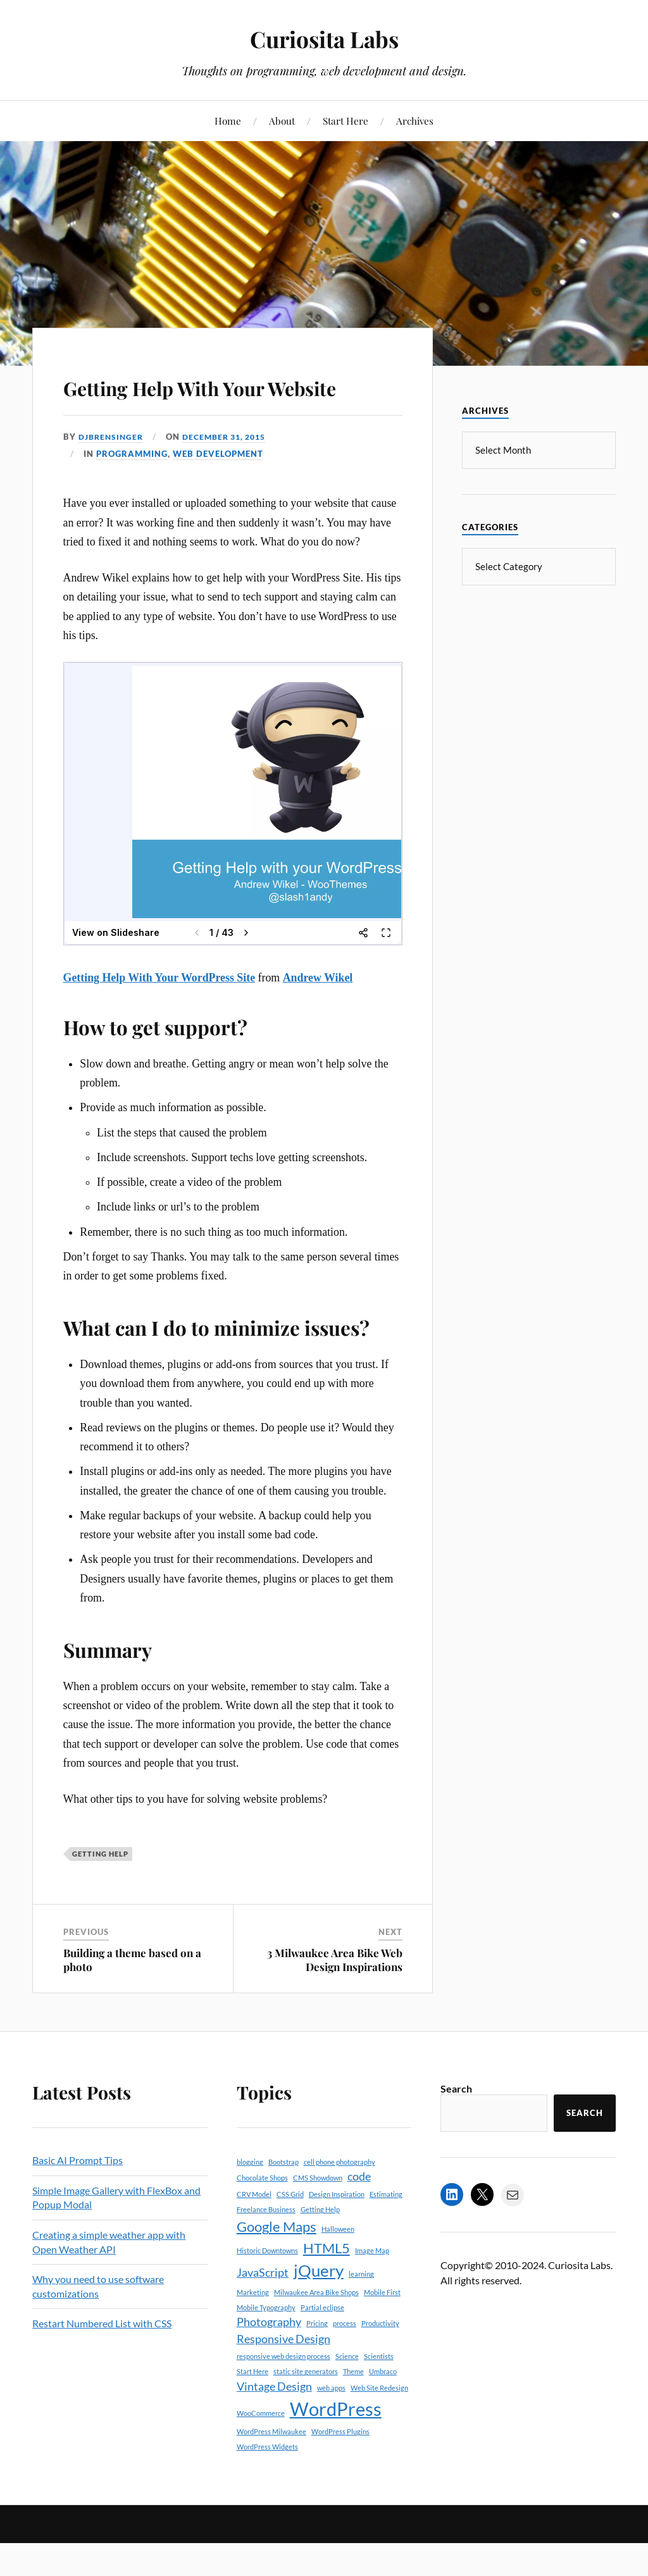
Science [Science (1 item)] (347, 2393)
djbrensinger (112, 473)
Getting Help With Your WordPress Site (159, 1014)
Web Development (218, 490)
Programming (132, 490)
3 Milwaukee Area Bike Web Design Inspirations (334, 1996)
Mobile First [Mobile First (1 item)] (382, 2328)
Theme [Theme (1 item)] (353, 2408)
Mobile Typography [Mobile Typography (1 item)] (266, 2343)
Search (456, 2125)
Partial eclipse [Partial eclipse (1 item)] (322, 2343)
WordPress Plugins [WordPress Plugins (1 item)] (340, 2468)
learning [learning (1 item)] (361, 2310)
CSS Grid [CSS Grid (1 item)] (290, 2230)
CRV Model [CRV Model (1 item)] (254, 2230)
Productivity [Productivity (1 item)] (380, 2360)
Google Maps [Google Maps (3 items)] (276, 2263)
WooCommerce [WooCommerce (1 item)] (261, 2450)
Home (228, 120)
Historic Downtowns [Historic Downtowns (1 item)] (267, 2286)
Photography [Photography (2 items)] (269, 2358)
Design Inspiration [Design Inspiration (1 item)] (336, 2230)
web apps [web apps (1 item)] (331, 2424)
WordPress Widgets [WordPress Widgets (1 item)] (267, 2483)
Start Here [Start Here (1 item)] (252, 2408)
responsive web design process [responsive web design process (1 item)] (283, 2393)
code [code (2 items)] (359, 2213)
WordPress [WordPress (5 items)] (336, 2445)
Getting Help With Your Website (211, 402)
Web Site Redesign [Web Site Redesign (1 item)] (379, 2424)
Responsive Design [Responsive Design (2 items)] (283, 2375)
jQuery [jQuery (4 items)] (319, 2307)
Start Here (345, 120)
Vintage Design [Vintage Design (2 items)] (274, 2422)
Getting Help (100, 1890)
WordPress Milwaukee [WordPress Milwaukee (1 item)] (271, 2468)
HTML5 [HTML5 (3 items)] (326, 2284)
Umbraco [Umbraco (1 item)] (383, 2408)
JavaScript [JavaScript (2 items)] (263, 2309)
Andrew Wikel (318, 1014)
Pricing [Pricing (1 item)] (317, 2360)
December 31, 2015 (232, 473)
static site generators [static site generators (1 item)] (305, 2408)
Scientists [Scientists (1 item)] (379, 2393)
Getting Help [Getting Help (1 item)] (320, 2246)
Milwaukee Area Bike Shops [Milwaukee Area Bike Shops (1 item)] (316, 2328)
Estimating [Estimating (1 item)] (386, 2230)
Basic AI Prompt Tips (77, 2197)
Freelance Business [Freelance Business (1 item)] (266, 2246)
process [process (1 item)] (344, 2360)
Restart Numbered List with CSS (101, 2360)
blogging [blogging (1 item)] (250, 2198)
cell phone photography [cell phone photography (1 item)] (339, 2198)
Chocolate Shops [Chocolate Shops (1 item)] (262, 2214)
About (282, 120)
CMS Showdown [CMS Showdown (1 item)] (317, 2214)
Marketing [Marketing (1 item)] (253, 2328)
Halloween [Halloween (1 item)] (337, 2266)
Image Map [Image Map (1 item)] (372, 2286)
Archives (414, 120)
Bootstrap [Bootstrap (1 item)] (283, 2198)
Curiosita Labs (324, 38)
